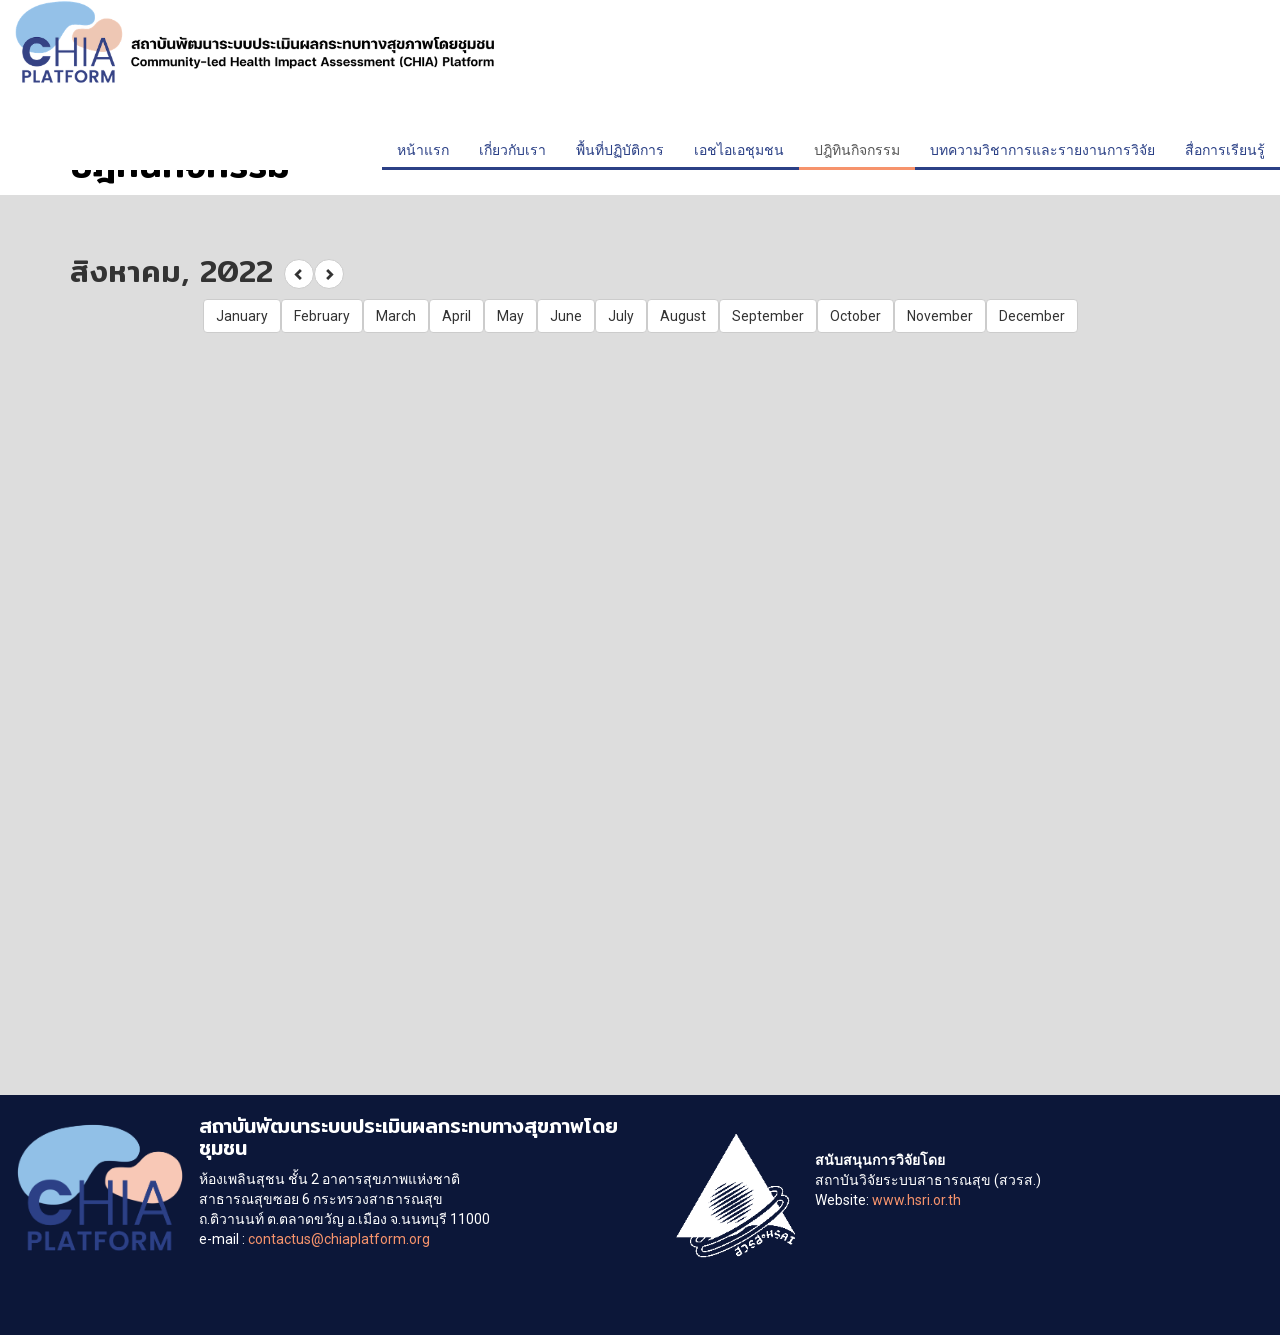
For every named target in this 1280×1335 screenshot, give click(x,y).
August (683, 316)
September (768, 316)
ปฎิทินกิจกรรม (857, 150)
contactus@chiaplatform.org (339, 1239)
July (621, 316)
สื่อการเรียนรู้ (1225, 150)
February (322, 316)
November (940, 316)
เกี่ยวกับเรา (512, 150)
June (566, 316)
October (855, 316)
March (396, 316)
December (1032, 316)
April (456, 316)
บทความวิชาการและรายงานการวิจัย (1042, 150)
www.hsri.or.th (916, 1200)
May (510, 316)
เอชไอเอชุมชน (739, 150)
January (242, 316)
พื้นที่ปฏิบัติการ (620, 150)
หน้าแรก (423, 150)
